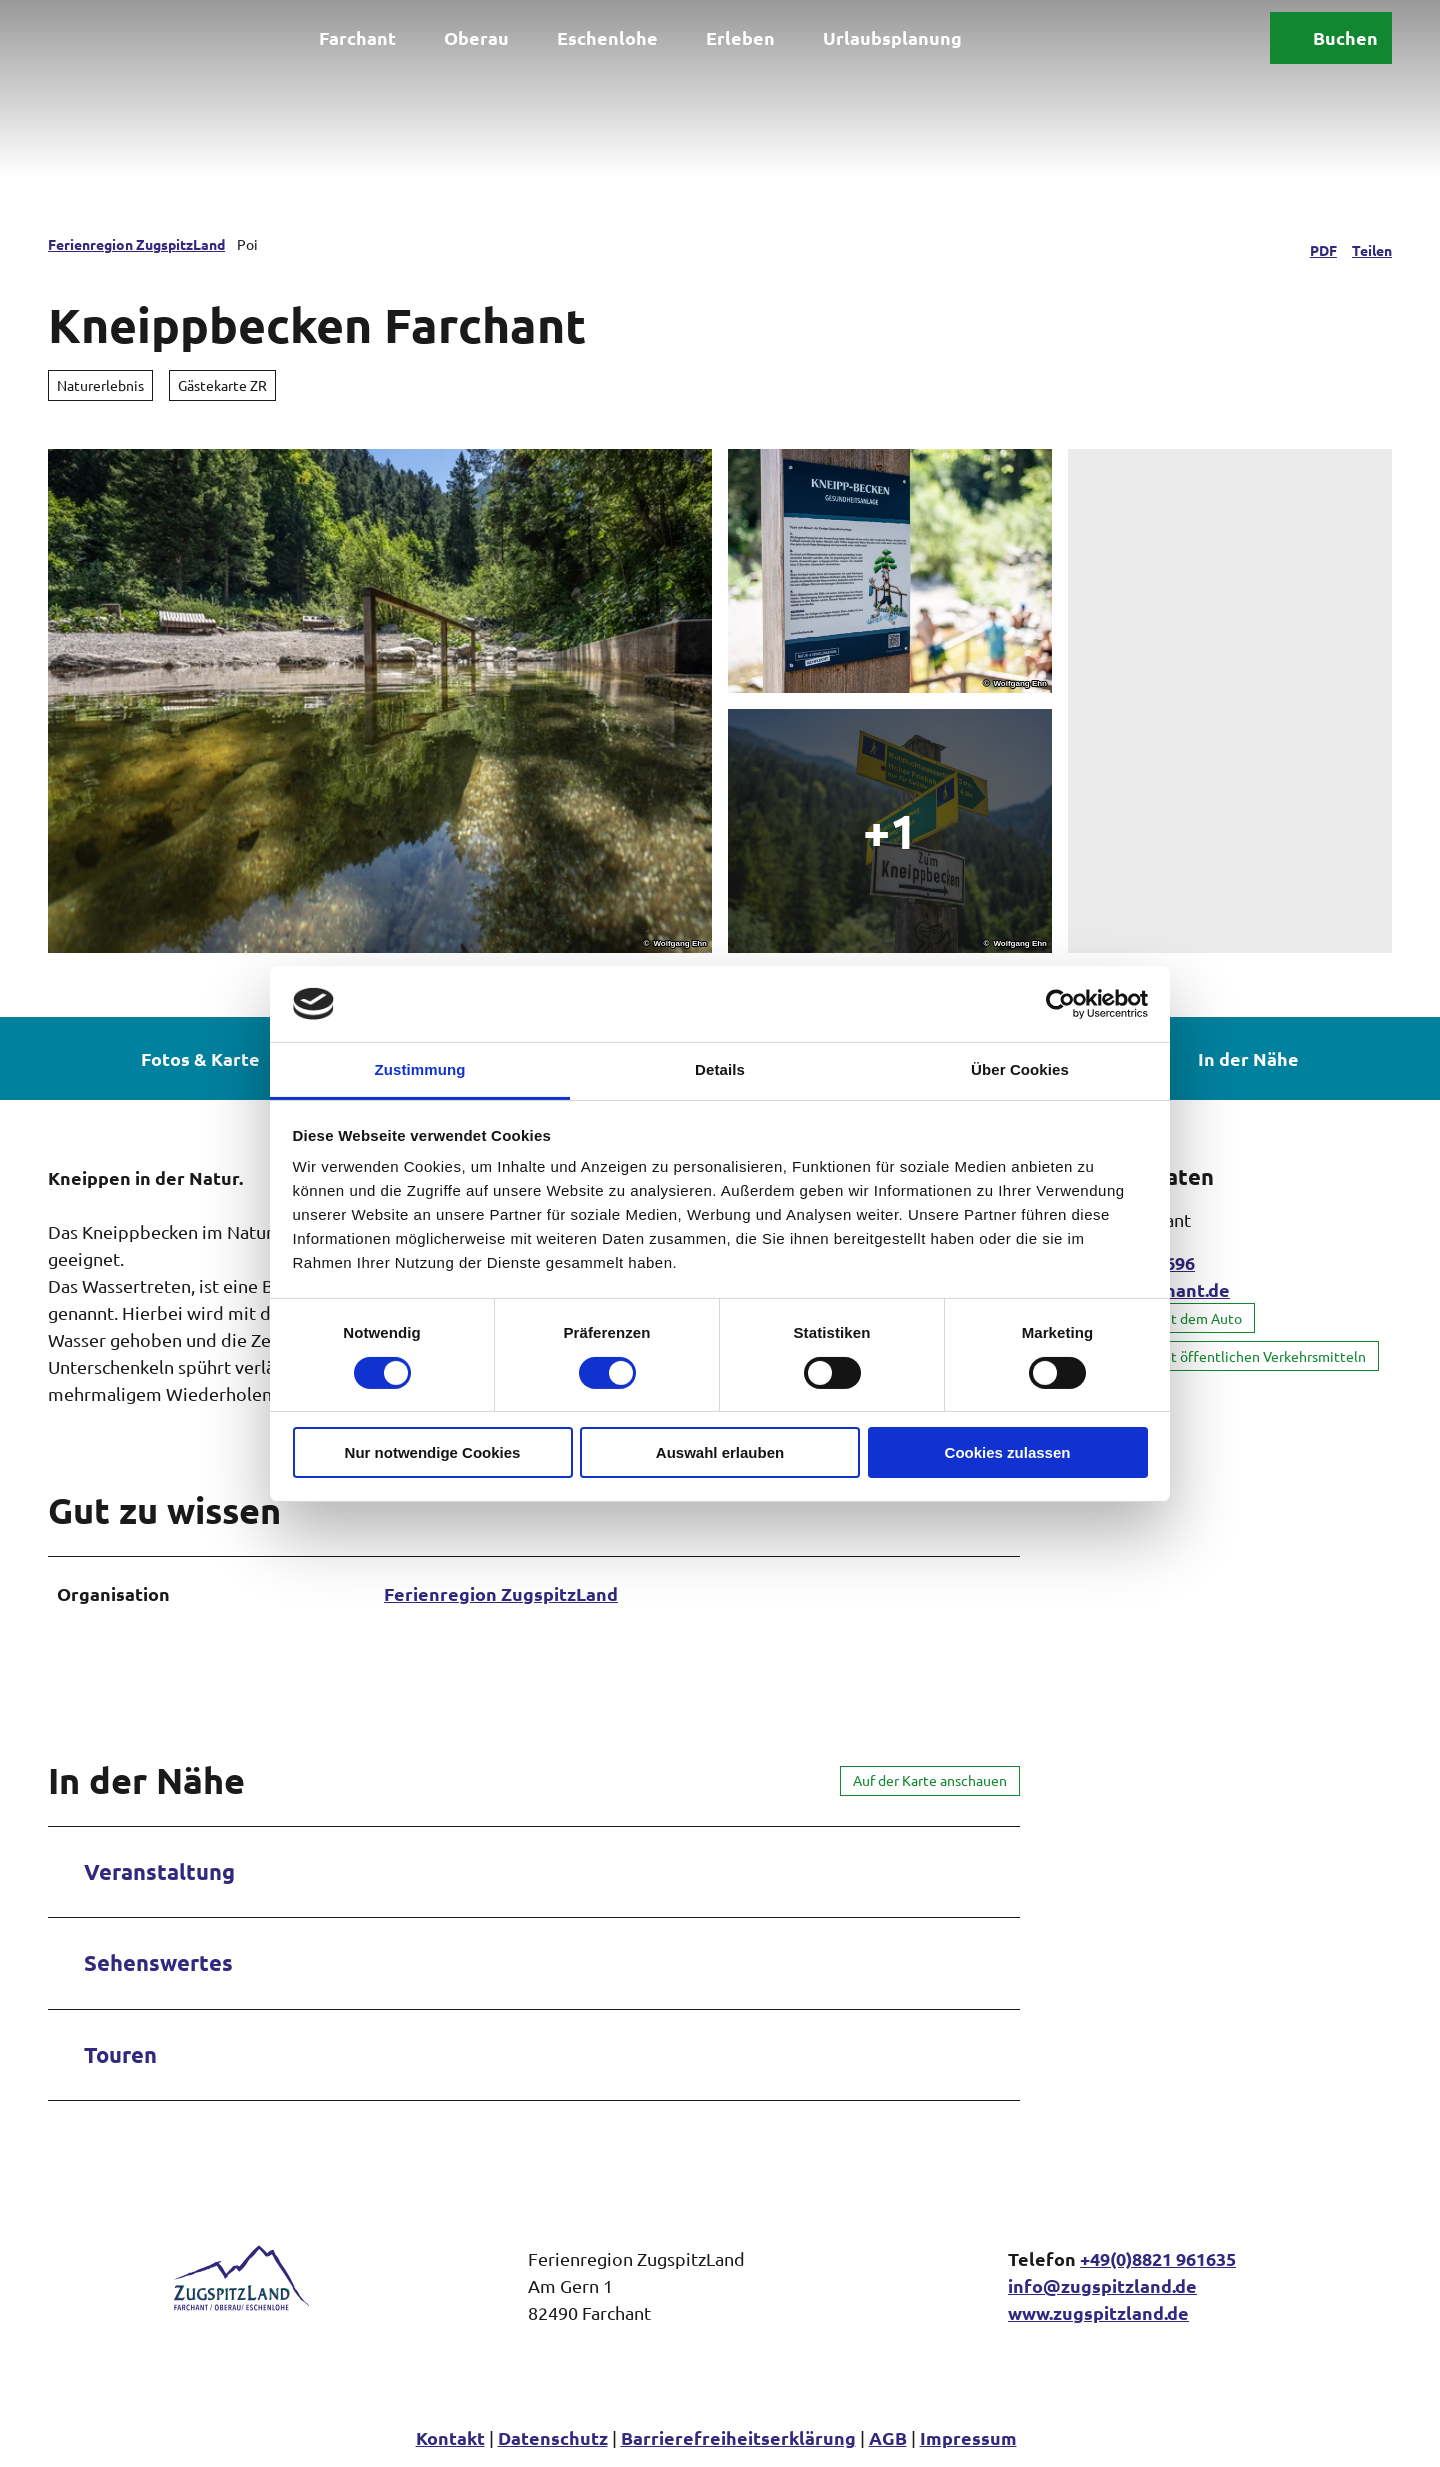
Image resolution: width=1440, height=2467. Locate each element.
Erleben (740, 37)
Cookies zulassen (1008, 1452)
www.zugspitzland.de (1098, 2312)
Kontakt (450, 2437)
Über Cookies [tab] (1020, 1069)
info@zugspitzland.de (1102, 2285)
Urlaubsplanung (892, 37)
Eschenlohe (607, 37)
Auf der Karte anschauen (930, 1780)
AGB (888, 2437)
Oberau (476, 37)
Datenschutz (553, 2437)
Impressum (968, 2437)
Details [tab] (720, 1069)
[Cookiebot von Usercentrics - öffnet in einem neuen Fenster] (1060, 1004)
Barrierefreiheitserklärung (738, 2437)
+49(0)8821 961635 (1158, 2258)
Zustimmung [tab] (420, 1069)
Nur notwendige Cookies (433, 1452)
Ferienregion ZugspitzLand (136, 244)
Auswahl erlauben (720, 1452)
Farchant (357, 37)
